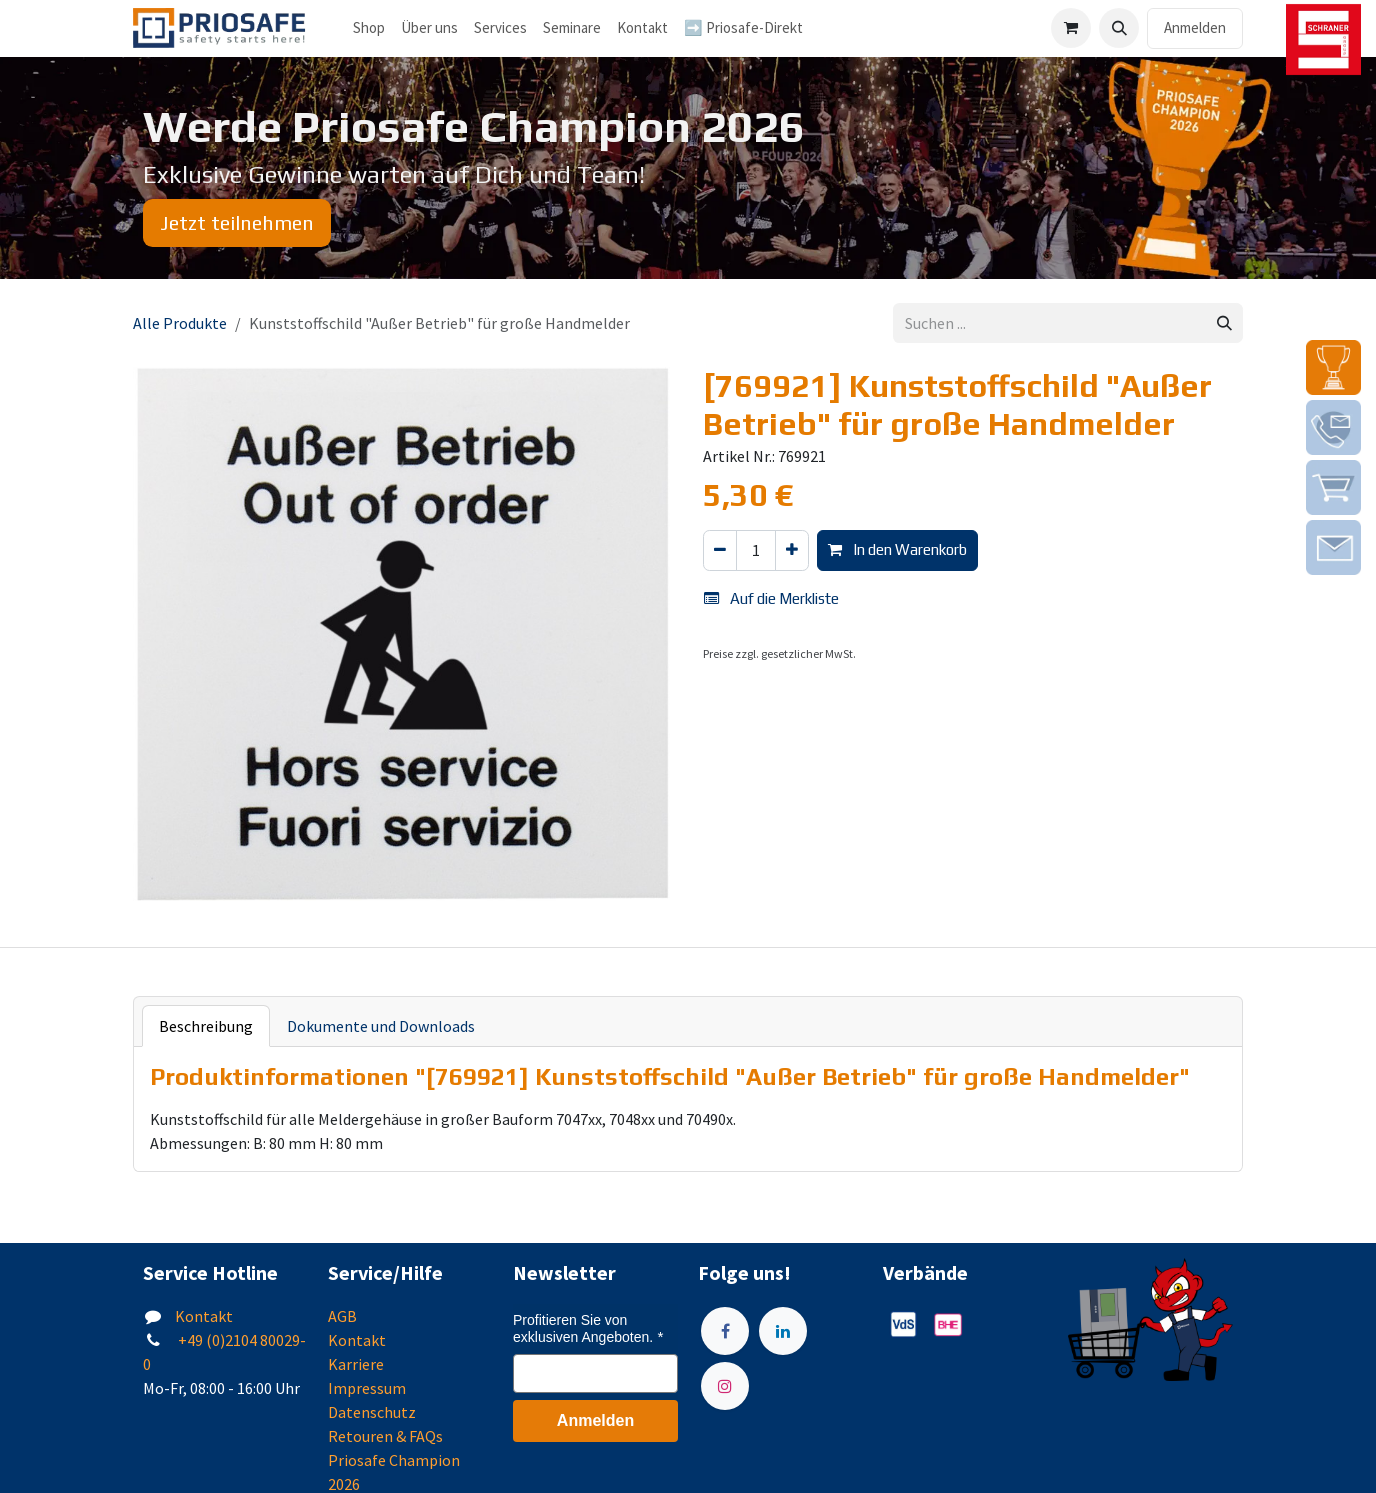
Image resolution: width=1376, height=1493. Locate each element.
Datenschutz (372, 1412)
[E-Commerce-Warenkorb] (1071, 28)
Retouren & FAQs (385, 1436)
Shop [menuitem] (369, 27)
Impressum (367, 1388)
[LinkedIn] (783, 1331)
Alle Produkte (180, 323)
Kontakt (204, 1316)
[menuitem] (429, 28)
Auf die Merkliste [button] (771, 598)
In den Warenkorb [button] (897, 549)
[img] (1333, 367)
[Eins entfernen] (720, 550)
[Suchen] (1224, 323)
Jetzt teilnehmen (237, 222)
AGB (342, 1316)
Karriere (356, 1364)
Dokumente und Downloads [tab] (381, 1026)
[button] (1119, 28)
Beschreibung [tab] (206, 1026)
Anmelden (1195, 27)
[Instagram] (725, 1386)
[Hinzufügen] (792, 550)
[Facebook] (725, 1331)
